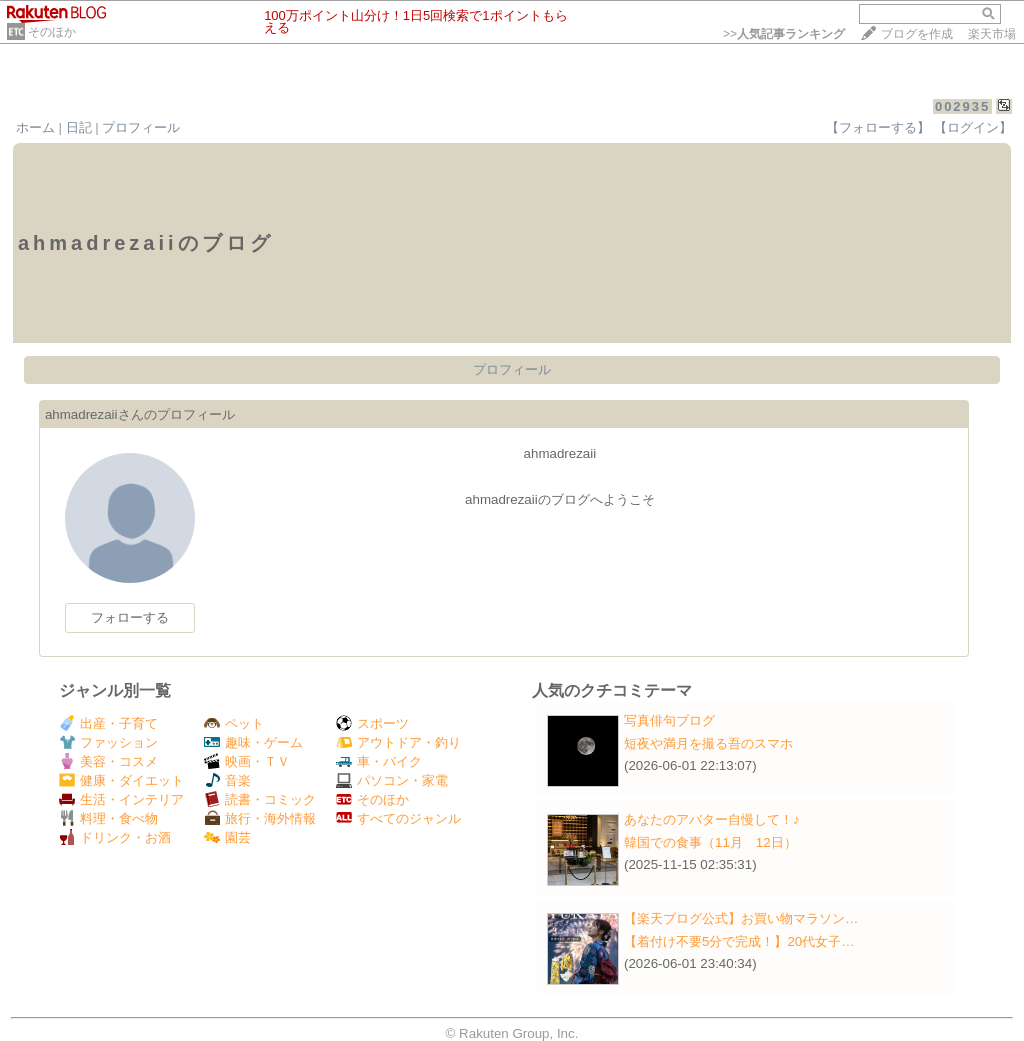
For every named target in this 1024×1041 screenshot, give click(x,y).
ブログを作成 (917, 34)
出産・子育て (108, 723)
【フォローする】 (878, 127)
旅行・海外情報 (260, 818)
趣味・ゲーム (253, 742)
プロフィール (141, 127)
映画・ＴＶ (247, 761)
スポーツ (372, 723)
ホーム (35, 127)
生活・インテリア (121, 799)
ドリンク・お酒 (115, 837)
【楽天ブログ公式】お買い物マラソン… (741, 918)
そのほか (52, 32)
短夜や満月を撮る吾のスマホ (708, 743)
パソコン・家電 (392, 780)
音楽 (227, 780)
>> (784, 34)
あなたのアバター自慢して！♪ (712, 819)
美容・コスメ (108, 761)
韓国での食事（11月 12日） (710, 842)
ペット (234, 723)
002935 (962, 106)
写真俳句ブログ (669, 720)
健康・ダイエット (121, 780)
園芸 (227, 837)
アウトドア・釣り (398, 742)
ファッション (108, 742)
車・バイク (379, 761)
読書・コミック (260, 799)
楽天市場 (992, 34)
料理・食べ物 (108, 818)
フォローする (130, 617)
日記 (79, 127)
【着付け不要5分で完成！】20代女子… (739, 941)
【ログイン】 (973, 127)
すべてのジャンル (398, 818)
